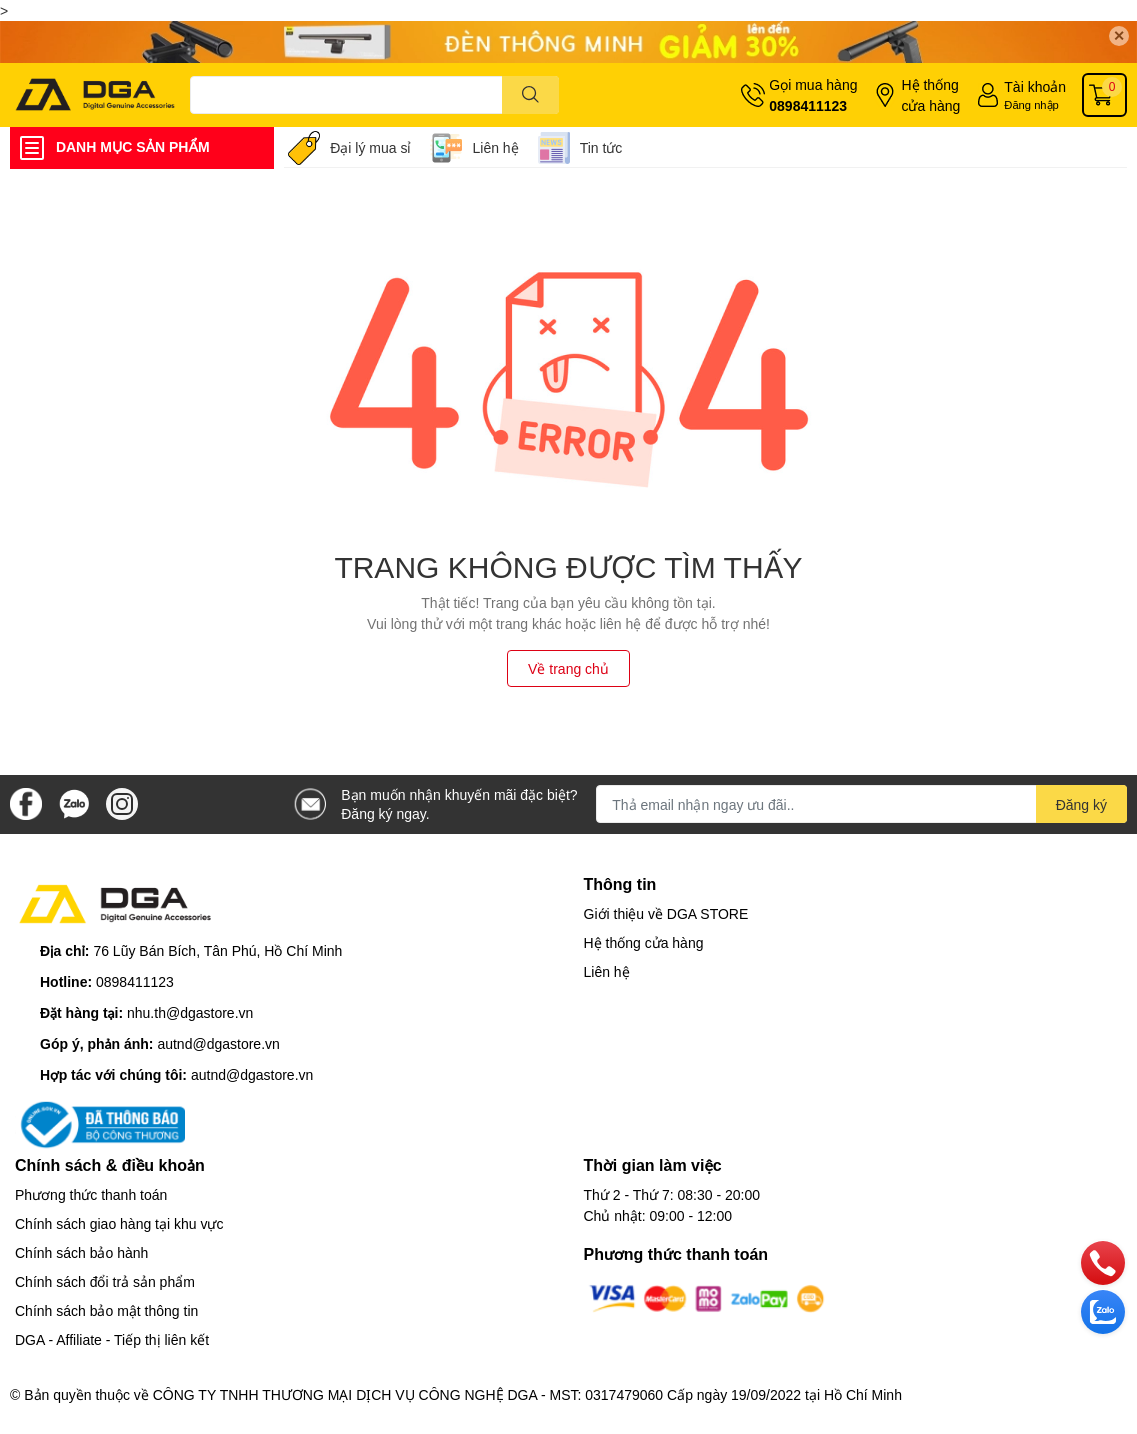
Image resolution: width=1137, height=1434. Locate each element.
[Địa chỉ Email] (861, 804)
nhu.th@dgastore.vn (190, 1012)
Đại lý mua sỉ (370, 147)
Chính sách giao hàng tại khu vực (119, 1223)
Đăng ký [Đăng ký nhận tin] (1081, 804)
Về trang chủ (568, 668)
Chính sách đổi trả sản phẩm (105, 1281)
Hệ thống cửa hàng (930, 95)
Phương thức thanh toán (91, 1194)
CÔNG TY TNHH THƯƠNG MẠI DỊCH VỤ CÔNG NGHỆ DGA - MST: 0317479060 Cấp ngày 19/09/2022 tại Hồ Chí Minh (527, 1394)
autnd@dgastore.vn (218, 1043)
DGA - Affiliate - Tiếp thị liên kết (112, 1339)
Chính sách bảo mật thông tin (106, 1310)
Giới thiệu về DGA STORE (666, 913)
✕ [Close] (1119, 35)
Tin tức (601, 147)
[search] (530, 95)
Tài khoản (1035, 86)
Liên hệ (495, 147)
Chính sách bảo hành (81, 1252)
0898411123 (808, 105)
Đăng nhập (1031, 104)
